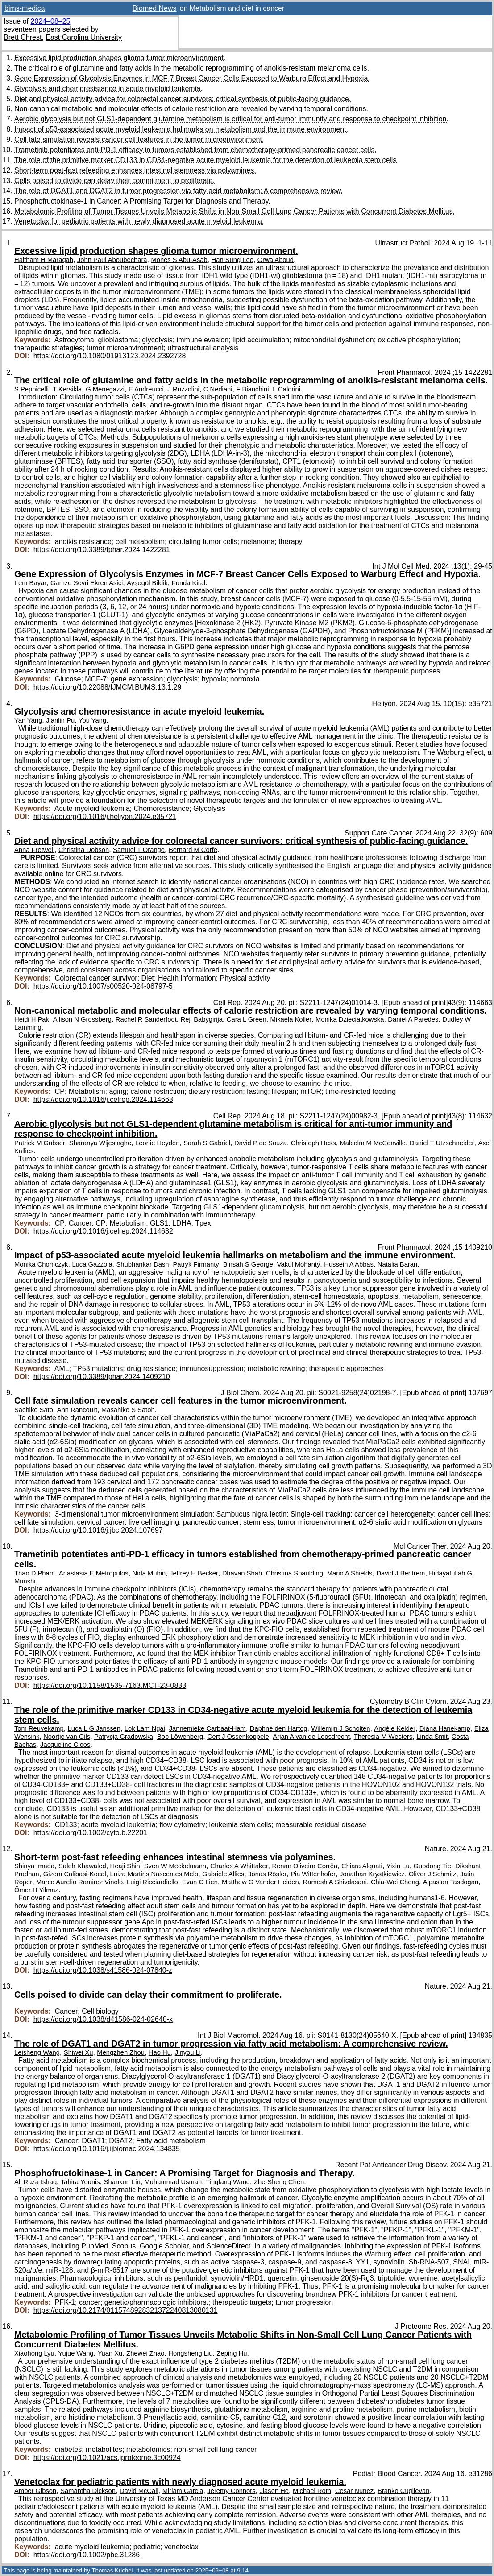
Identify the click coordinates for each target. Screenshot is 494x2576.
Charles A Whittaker (239, 1866)
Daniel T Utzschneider (442, 1143)
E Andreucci (146, 389)
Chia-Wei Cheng (395, 1882)
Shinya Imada (34, 1866)
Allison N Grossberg (82, 1019)
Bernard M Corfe (193, 849)
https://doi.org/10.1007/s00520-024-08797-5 (103, 986)
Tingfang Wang (228, 2181)
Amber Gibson (35, 2490)
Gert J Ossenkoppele (238, 1736)
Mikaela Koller (291, 1019)
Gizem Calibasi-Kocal (74, 1874)
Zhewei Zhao (145, 2353)
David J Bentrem (400, 1573)
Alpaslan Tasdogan (450, 1882)
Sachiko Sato (33, 1409)
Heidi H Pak (31, 1019)
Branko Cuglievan (403, 2490)
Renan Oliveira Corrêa (304, 1866)
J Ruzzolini (183, 389)
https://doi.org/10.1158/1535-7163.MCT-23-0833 (109, 1685)
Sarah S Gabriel (206, 1143)
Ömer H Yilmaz (36, 1890)
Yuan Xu (109, 2353)
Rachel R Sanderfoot (146, 1019)
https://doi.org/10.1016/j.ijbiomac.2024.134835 (106, 2148)
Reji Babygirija (202, 1019)
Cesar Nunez (354, 2490)
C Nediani (217, 389)
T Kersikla (67, 389)
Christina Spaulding (294, 1573)
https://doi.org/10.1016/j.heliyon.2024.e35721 (104, 816)
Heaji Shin (125, 1866)
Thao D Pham (34, 1573)
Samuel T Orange (139, 849)
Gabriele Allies (223, 1874)
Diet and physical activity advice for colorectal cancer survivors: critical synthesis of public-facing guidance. (182, 99)
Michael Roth (312, 2490)
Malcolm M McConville (373, 1143)
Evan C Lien (200, 1882)
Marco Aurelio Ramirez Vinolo (79, 1882)
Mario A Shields (350, 1573)
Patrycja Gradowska (123, 1736)
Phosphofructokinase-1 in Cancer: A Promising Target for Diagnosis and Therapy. (142, 201)
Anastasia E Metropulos (94, 1573)
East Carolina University (84, 37)
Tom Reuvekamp (39, 1728)
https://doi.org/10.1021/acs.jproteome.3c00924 (107, 2457)
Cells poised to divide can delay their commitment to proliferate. (114, 180)
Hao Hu (160, 2052)
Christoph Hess (313, 1143)
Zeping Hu (231, 2353)
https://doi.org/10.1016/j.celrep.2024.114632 (103, 1231)
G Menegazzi (105, 389)
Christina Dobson (83, 849)
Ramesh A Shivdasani (335, 1882)
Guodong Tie (432, 1866)
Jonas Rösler (267, 1874)
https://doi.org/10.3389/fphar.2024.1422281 (101, 549)
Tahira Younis (80, 2181)
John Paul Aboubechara (112, 259)
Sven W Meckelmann (175, 1866)
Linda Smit (432, 1736)
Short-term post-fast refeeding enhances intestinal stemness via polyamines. (135, 170)
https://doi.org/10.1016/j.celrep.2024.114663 (103, 1099)
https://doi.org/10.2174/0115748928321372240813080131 (125, 2310)
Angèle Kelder (394, 1728)
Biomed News (155, 8)
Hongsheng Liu (190, 2353)
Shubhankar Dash (142, 1264)
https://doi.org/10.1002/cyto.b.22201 (90, 1832)
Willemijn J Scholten (340, 1728)
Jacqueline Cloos (65, 1744)
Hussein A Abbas (349, 1264)
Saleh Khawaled (82, 1866)
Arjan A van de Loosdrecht (311, 1736)
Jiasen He (274, 2490)
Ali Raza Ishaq (35, 2181)
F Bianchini (252, 389)
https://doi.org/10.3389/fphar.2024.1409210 (101, 1376)
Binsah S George (248, 1264)
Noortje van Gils (66, 1736)
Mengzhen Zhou (121, 2052)
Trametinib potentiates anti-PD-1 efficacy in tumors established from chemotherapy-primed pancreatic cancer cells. (195, 150)
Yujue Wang (76, 2353)
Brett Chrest (23, 37)
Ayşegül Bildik (147, 582)
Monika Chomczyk (41, 1264)
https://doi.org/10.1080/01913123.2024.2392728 (109, 356)
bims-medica (24, 8)
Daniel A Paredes (413, 1019)
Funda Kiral (188, 582)
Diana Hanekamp (444, 1728)
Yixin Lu (398, 1866)
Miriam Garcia (182, 2490)
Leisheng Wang (37, 2052)
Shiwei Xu (78, 2052)
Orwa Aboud (275, 259)
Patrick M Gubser (39, 1143)
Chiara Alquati (361, 1866)
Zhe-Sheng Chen (279, 2181)
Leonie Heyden (157, 1143)
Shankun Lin (122, 2181)
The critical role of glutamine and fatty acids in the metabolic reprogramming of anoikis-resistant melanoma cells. (191, 68)
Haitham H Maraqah (43, 259)
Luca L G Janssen (94, 1728)
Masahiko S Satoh (128, 1409)
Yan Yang (28, 720)
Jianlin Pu (60, 720)
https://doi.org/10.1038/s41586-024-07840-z (102, 1970)
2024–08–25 (50, 21)
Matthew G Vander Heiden (260, 1882)
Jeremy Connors (231, 2490)
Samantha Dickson (88, 2490)
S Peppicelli (31, 389)
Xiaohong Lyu (34, 2353)
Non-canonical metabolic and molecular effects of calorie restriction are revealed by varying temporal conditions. (191, 108)
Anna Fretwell (34, 849)
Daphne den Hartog (278, 1728)
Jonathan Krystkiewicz (372, 1874)
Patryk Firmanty (196, 1264)
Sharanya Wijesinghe (100, 1143)
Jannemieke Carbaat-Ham (207, 1728)
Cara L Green (246, 1019)
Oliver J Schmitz (433, 1874)
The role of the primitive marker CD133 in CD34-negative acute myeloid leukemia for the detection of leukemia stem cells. (206, 160)
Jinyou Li (188, 2052)
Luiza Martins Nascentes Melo (154, 1874)
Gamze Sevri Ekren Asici (86, 582)
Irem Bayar (30, 582)
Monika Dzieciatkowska (349, 1019)
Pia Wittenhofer (313, 1874)
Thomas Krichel (112, 2570)
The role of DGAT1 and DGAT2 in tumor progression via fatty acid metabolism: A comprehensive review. (178, 191)
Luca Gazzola (92, 1264)
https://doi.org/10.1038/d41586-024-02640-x (103, 2019)
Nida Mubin (149, 1573)
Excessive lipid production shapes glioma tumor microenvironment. (119, 58)
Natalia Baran (397, 1264)
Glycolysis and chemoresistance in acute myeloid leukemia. (108, 88)
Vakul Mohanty (298, 1264)
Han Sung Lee (232, 259)
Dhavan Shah (242, 1573)
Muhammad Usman (173, 2181)
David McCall (139, 2490)
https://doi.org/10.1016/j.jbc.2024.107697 (98, 1530)
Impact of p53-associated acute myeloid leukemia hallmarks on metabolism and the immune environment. (181, 129)
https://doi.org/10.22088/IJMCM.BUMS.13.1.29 (107, 687)
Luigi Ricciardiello (152, 1882)
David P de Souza (260, 1143)
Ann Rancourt (77, 1409)
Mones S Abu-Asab (179, 259)
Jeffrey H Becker (194, 1573)
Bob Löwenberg (180, 1736)
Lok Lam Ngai (145, 1728)
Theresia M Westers (383, 1736)
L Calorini (286, 389)
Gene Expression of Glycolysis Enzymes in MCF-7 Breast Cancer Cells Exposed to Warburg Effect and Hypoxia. (192, 78)
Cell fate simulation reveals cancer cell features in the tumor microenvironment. (139, 139)
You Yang (92, 720)
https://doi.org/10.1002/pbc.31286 (86, 2555)
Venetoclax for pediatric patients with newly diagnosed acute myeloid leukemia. (139, 221)
